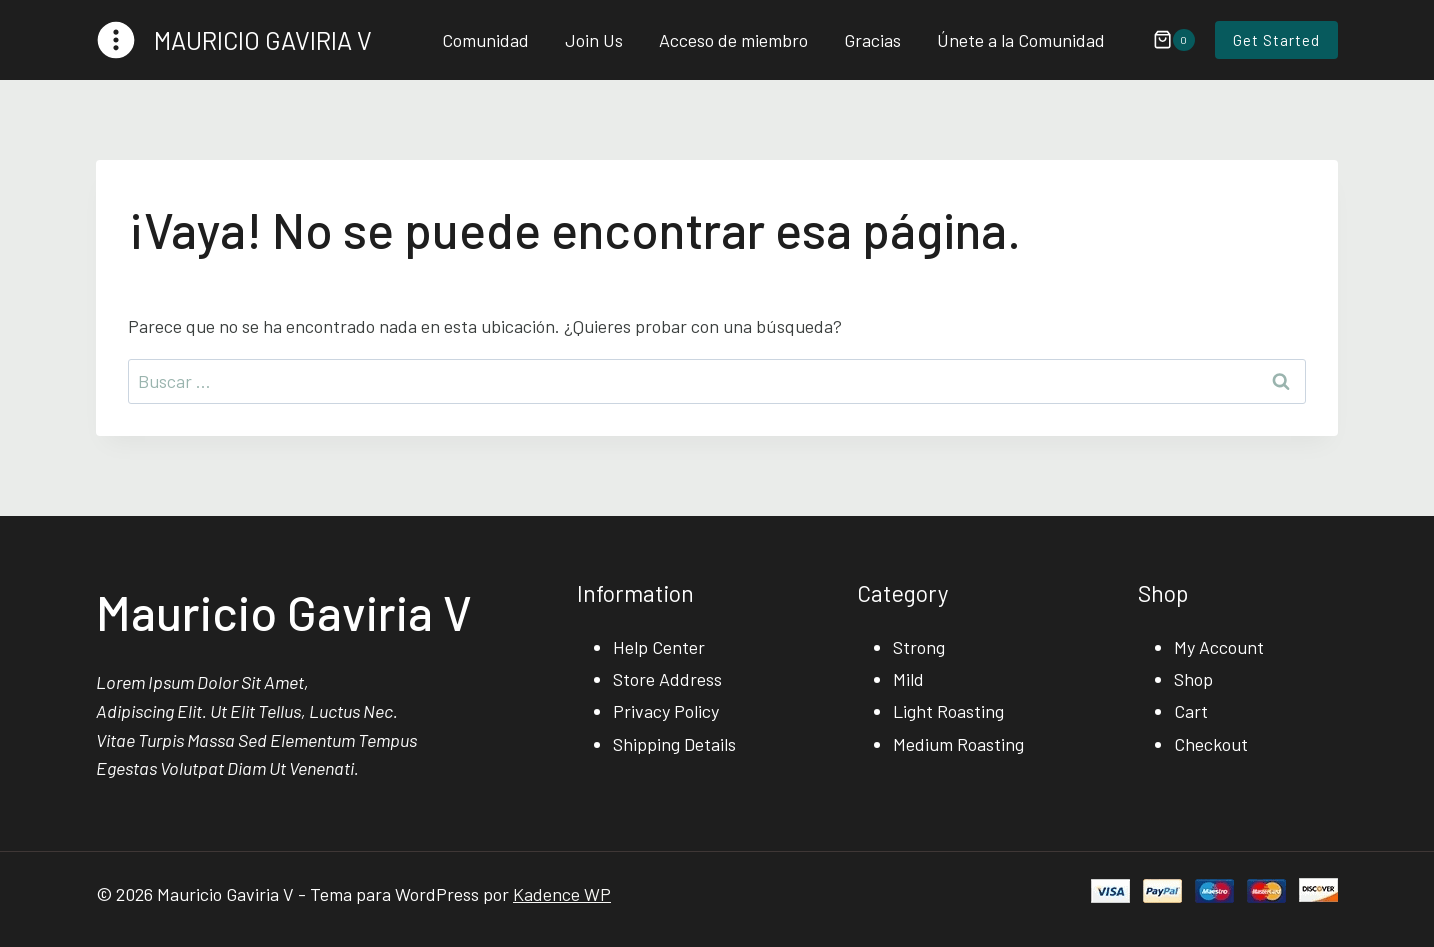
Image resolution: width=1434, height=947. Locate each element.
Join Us (594, 40)
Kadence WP (562, 894)
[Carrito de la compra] (1164, 40)
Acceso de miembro (733, 40)
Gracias (872, 40)
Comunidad (485, 40)
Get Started (1276, 40)
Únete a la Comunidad (1021, 40)
